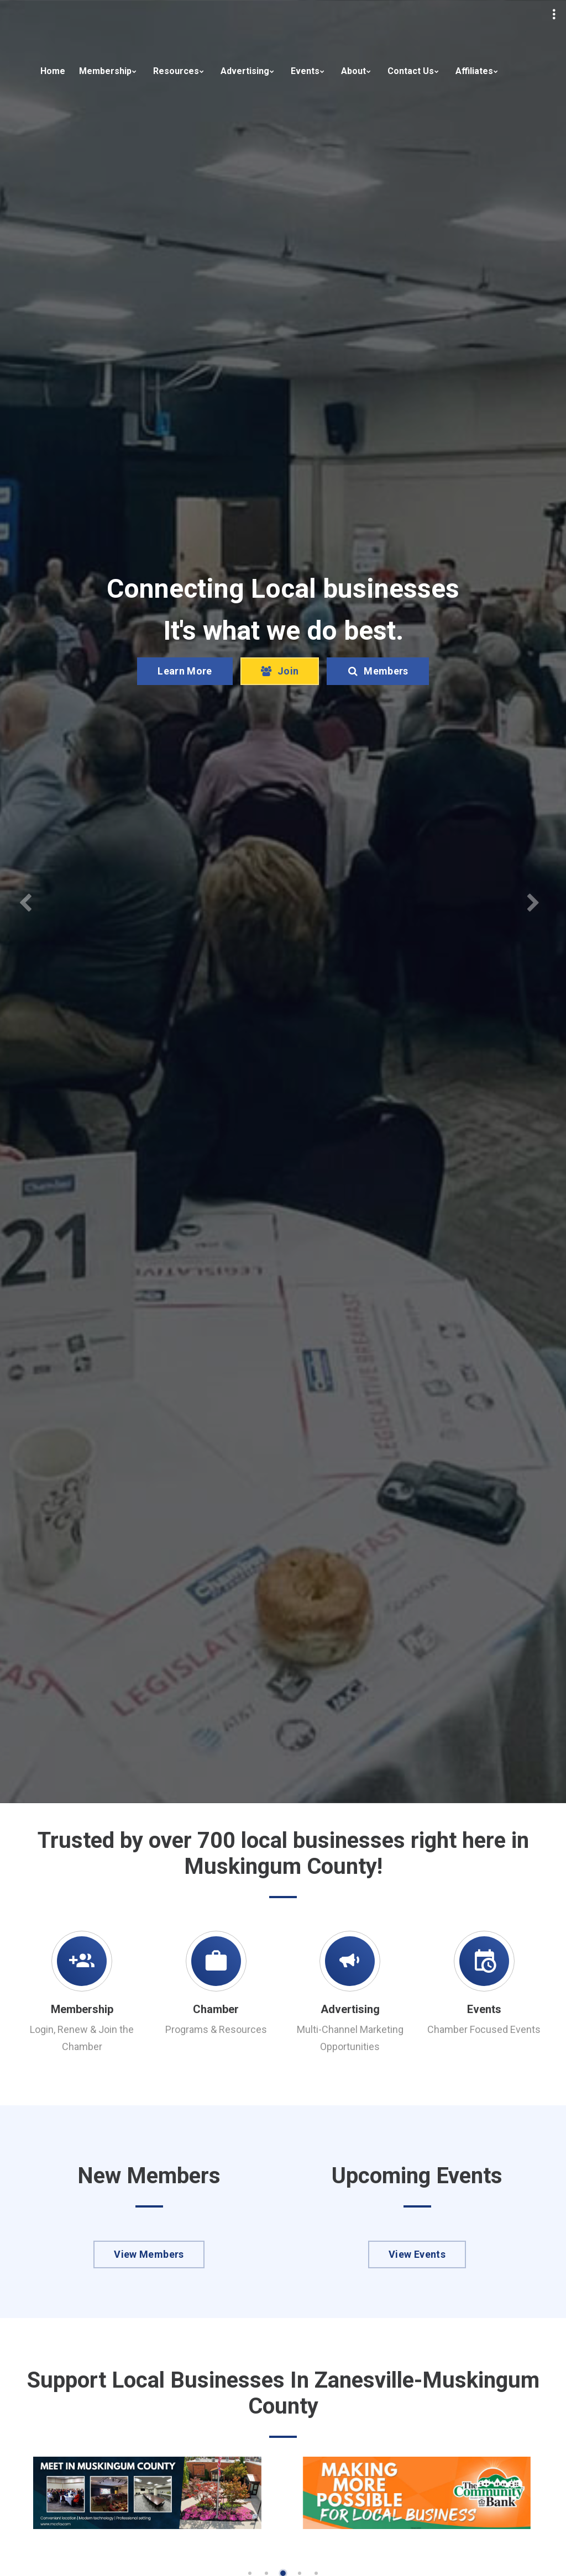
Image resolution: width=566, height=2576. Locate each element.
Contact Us (410, 71)
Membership (105, 71)
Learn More (185, 671)
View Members (149, 2254)
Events (305, 71)
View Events (417, 2254)
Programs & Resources (216, 2029)
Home (52, 71)
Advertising (245, 71)
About (353, 71)
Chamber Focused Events (484, 2029)
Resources (176, 71)
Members (377, 671)
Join (279, 671)
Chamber (216, 2009)
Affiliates (474, 71)
